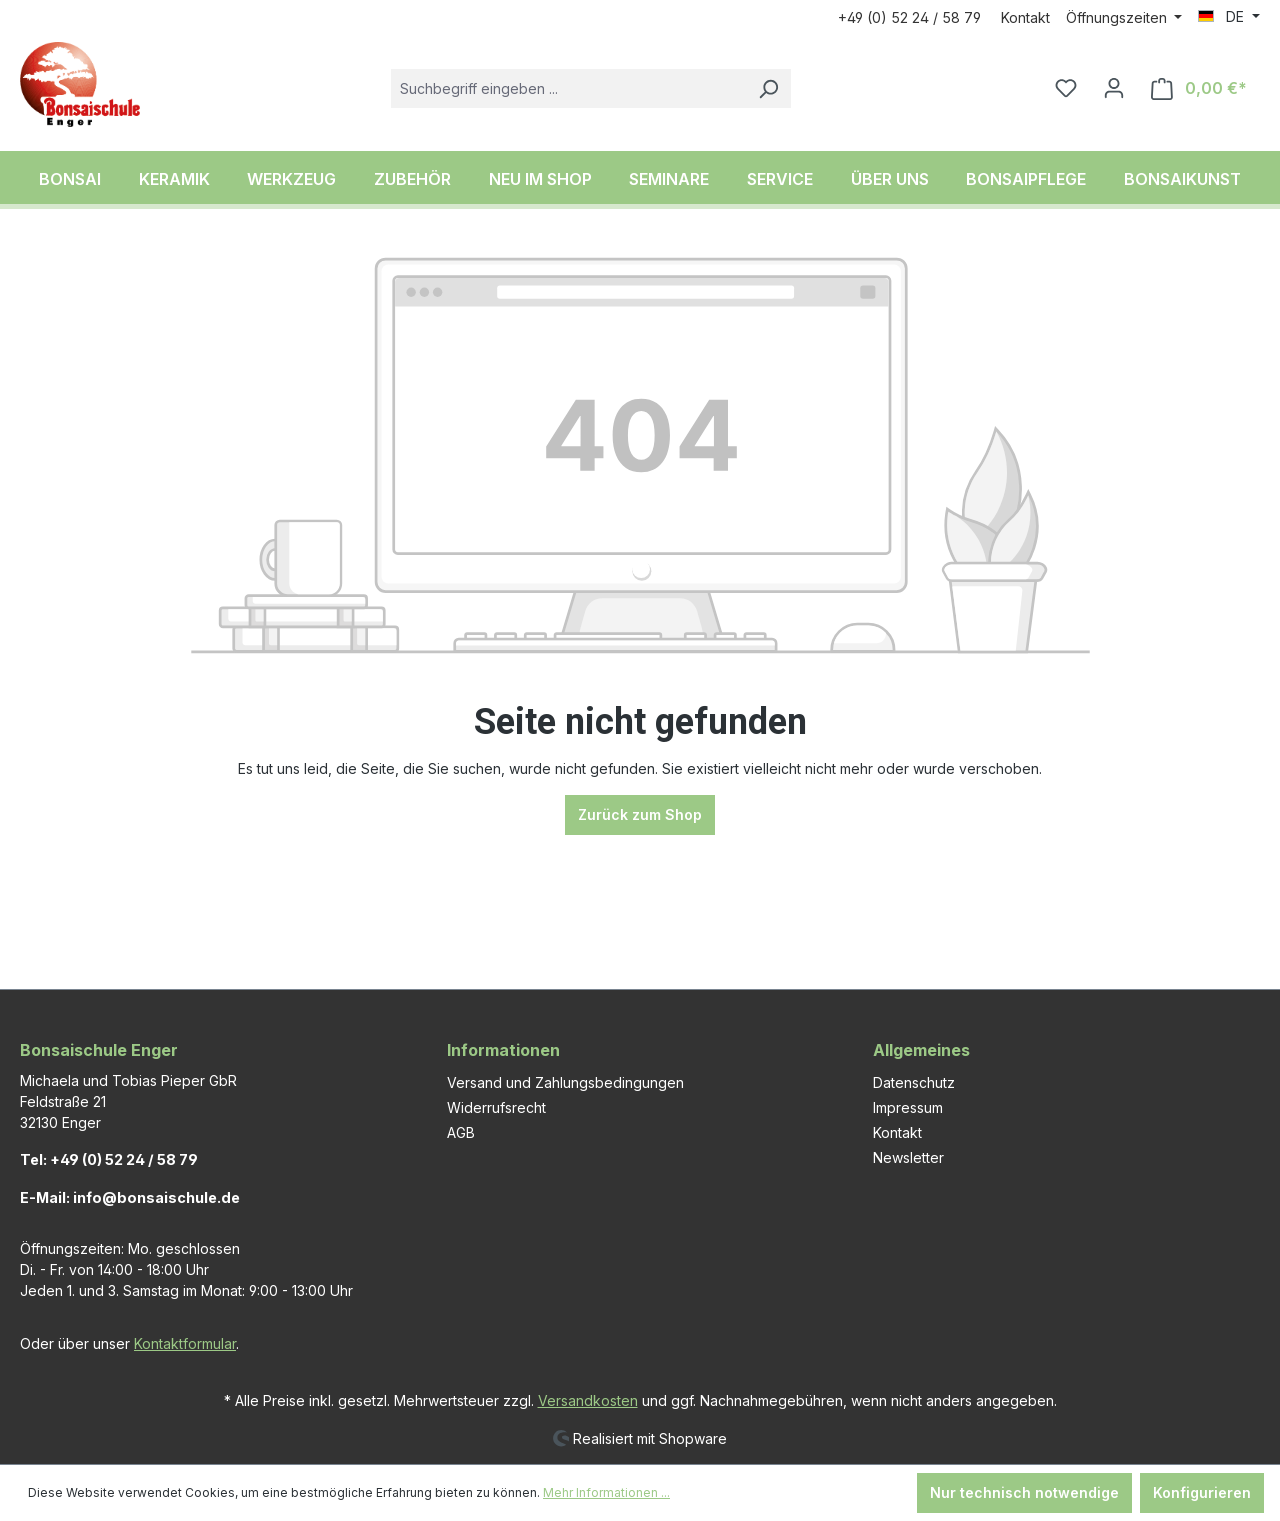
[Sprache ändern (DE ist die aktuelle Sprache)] (1229, 17)
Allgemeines (921, 1050)
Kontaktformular (185, 1343)
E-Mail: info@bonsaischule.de (130, 1197)
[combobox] (568, 88)
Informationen (503, 1050)
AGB (461, 1132)
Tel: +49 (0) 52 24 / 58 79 (109, 1159)
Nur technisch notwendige (1024, 1492)
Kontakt (1025, 17)
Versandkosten (588, 1400)
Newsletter (908, 1157)
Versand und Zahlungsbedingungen (565, 1082)
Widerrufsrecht (496, 1107)
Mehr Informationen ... (606, 1492)
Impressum (908, 1107)
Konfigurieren (1202, 1492)
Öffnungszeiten (1118, 17)
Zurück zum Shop (640, 814)
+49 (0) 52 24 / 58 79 (909, 17)
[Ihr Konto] (1114, 88)
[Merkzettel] (1066, 88)
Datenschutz (914, 1082)
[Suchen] (768, 88)
